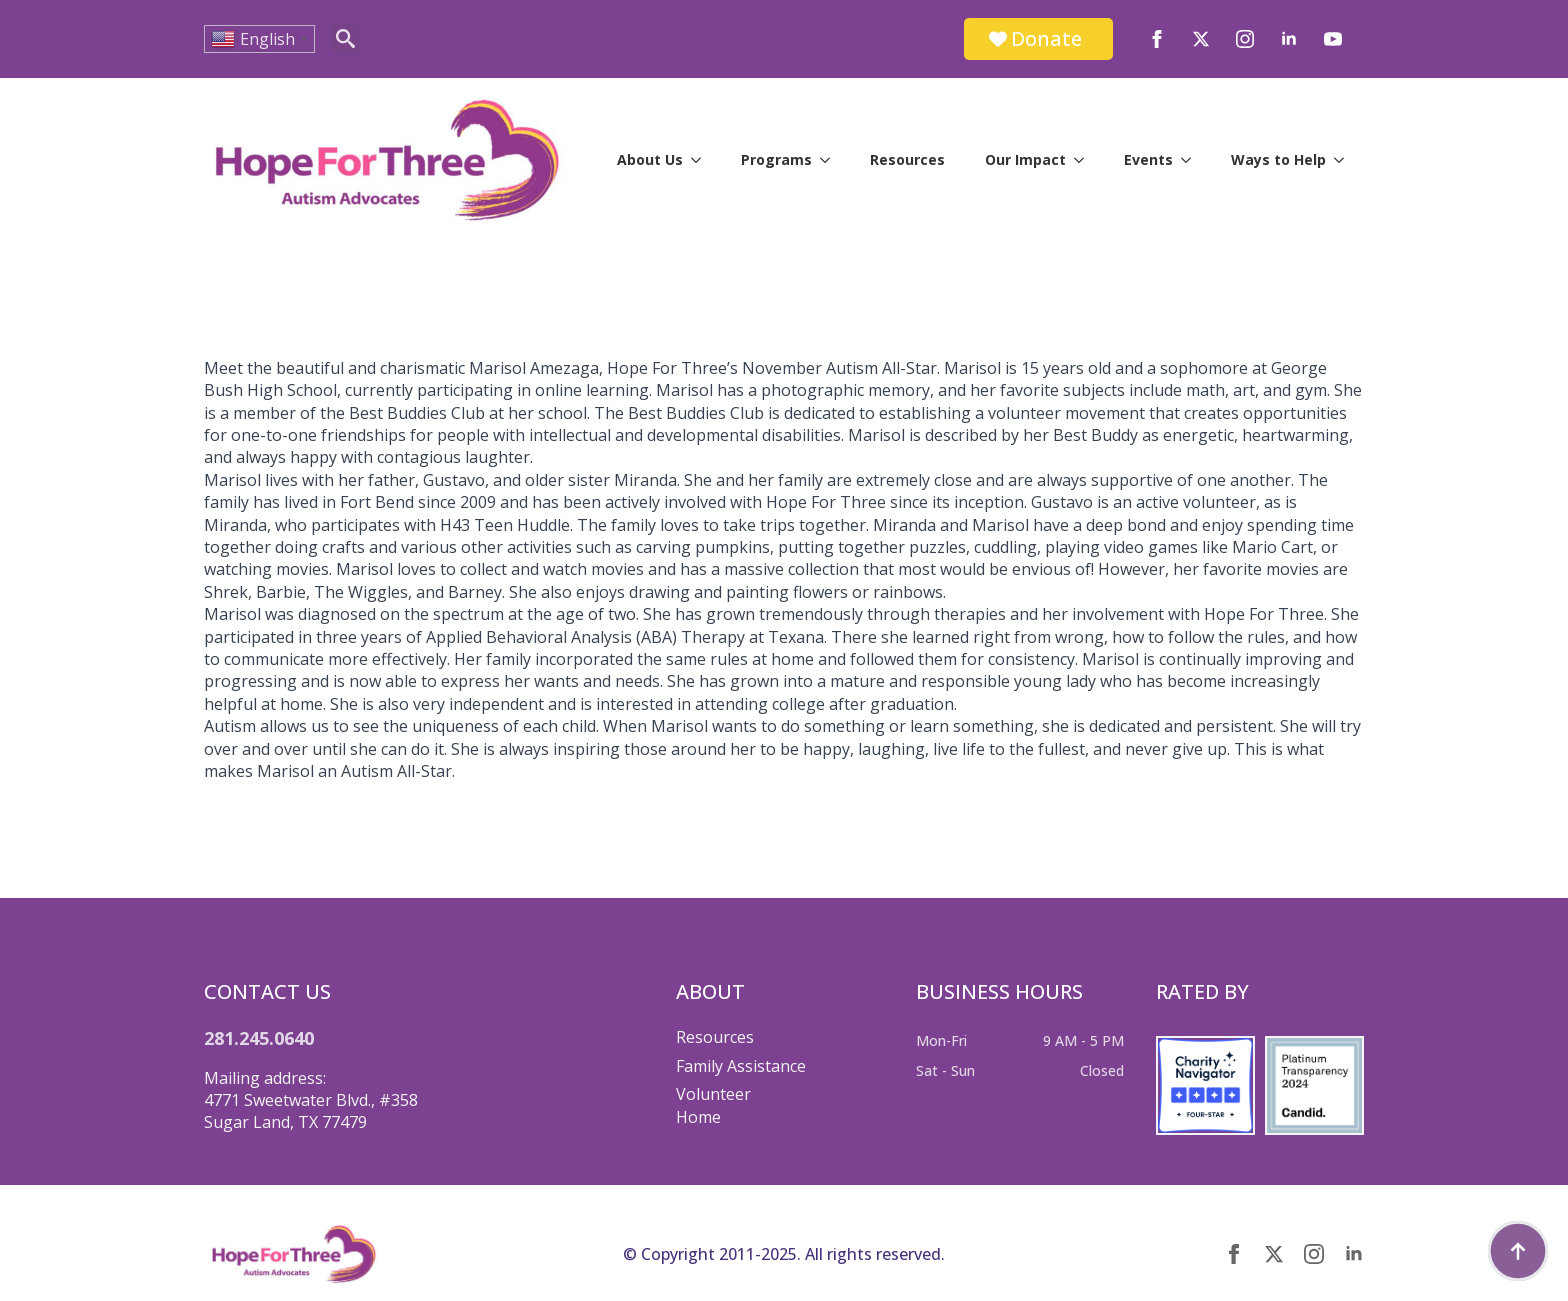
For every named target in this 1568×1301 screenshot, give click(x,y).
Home (698, 1117)
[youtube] (1333, 39)
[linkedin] (1289, 39)
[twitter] (1201, 39)
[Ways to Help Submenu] (1345, 160)
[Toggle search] (345, 38)
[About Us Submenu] (702, 160)
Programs (776, 159)
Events (1148, 159)
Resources (907, 159)
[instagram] (1245, 39)
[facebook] (1157, 39)
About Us (650, 159)
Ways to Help (1278, 159)
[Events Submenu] (1192, 160)
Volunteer (713, 1094)
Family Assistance (741, 1066)
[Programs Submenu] (831, 160)
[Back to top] (1518, 1251)
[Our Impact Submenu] (1085, 160)
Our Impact (1025, 159)
